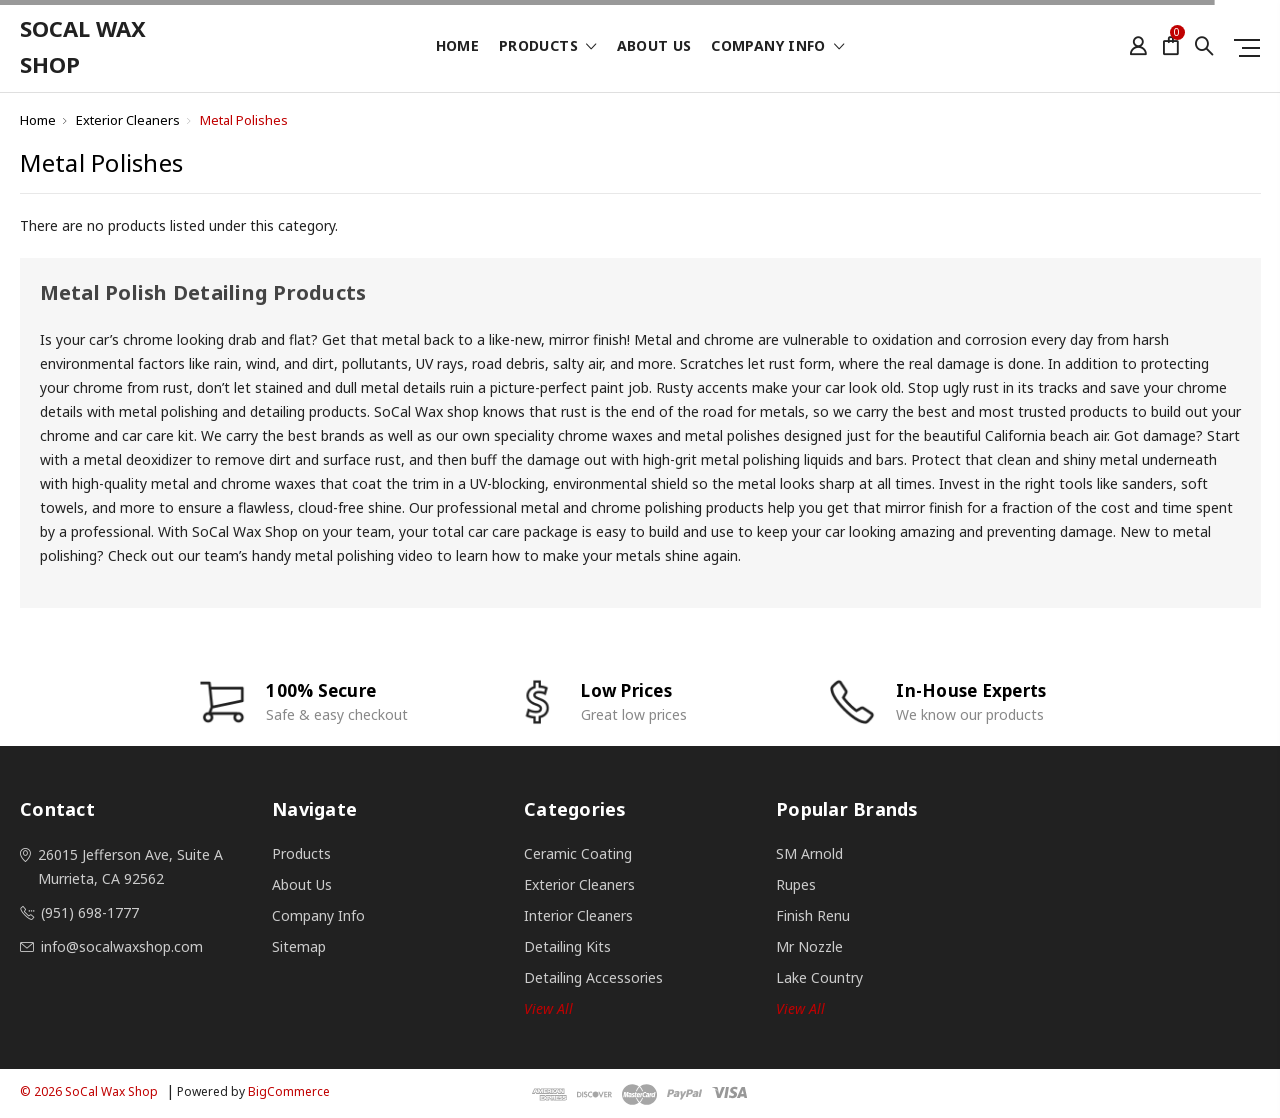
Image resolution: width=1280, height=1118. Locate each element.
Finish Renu (813, 915)
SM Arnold (809, 853)
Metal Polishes (244, 120)
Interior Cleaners (578, 915)
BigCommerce (289, 1091)
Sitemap (299, 946)
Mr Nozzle (809, 946)
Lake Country (819, 977)
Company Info (777, 47)
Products (548, 47)
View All (800, 1008)
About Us (654, 47)
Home (457, 47)
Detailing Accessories (593, 977)
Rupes (796, 884)
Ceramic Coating (578, 853)
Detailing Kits (567, 946)
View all (548, 1008)
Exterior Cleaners (128, 120)
